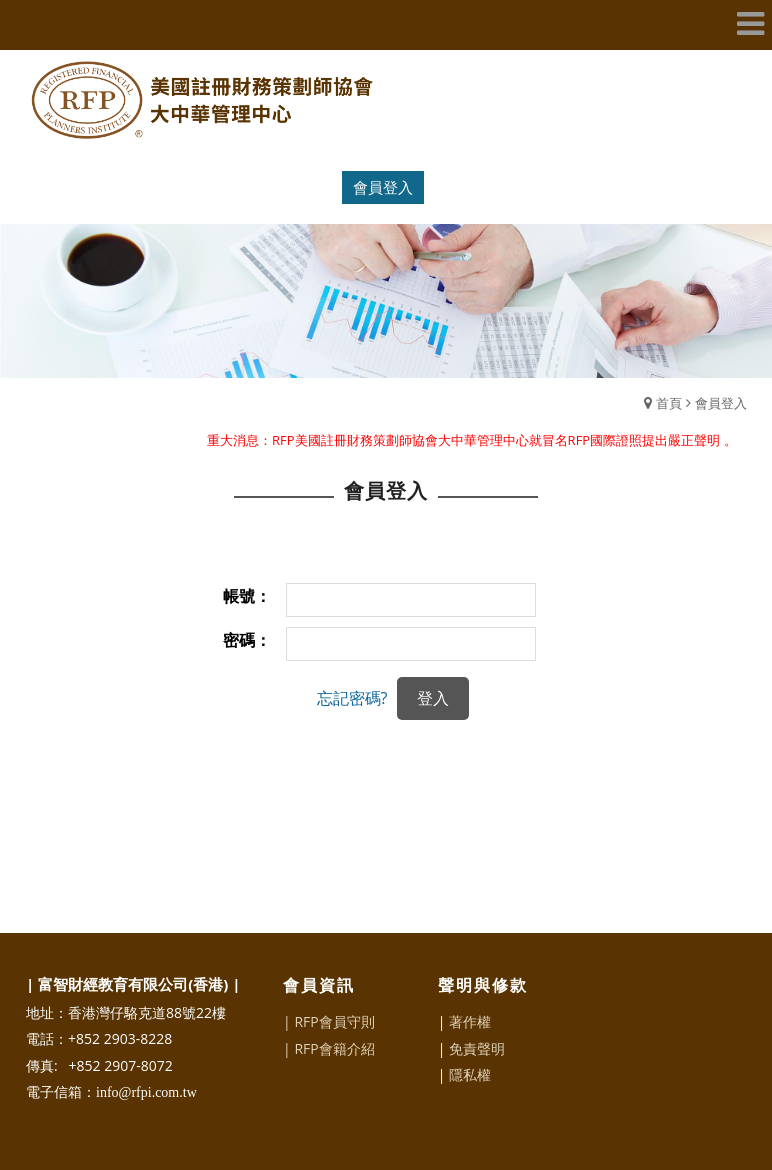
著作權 (470, 1021)
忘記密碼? (352, 698)
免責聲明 (477, 1048)
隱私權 (470, 1074)
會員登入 (383, 187)
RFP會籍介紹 (334, 1048)
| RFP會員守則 (329, 1021)
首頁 (669, 403)
